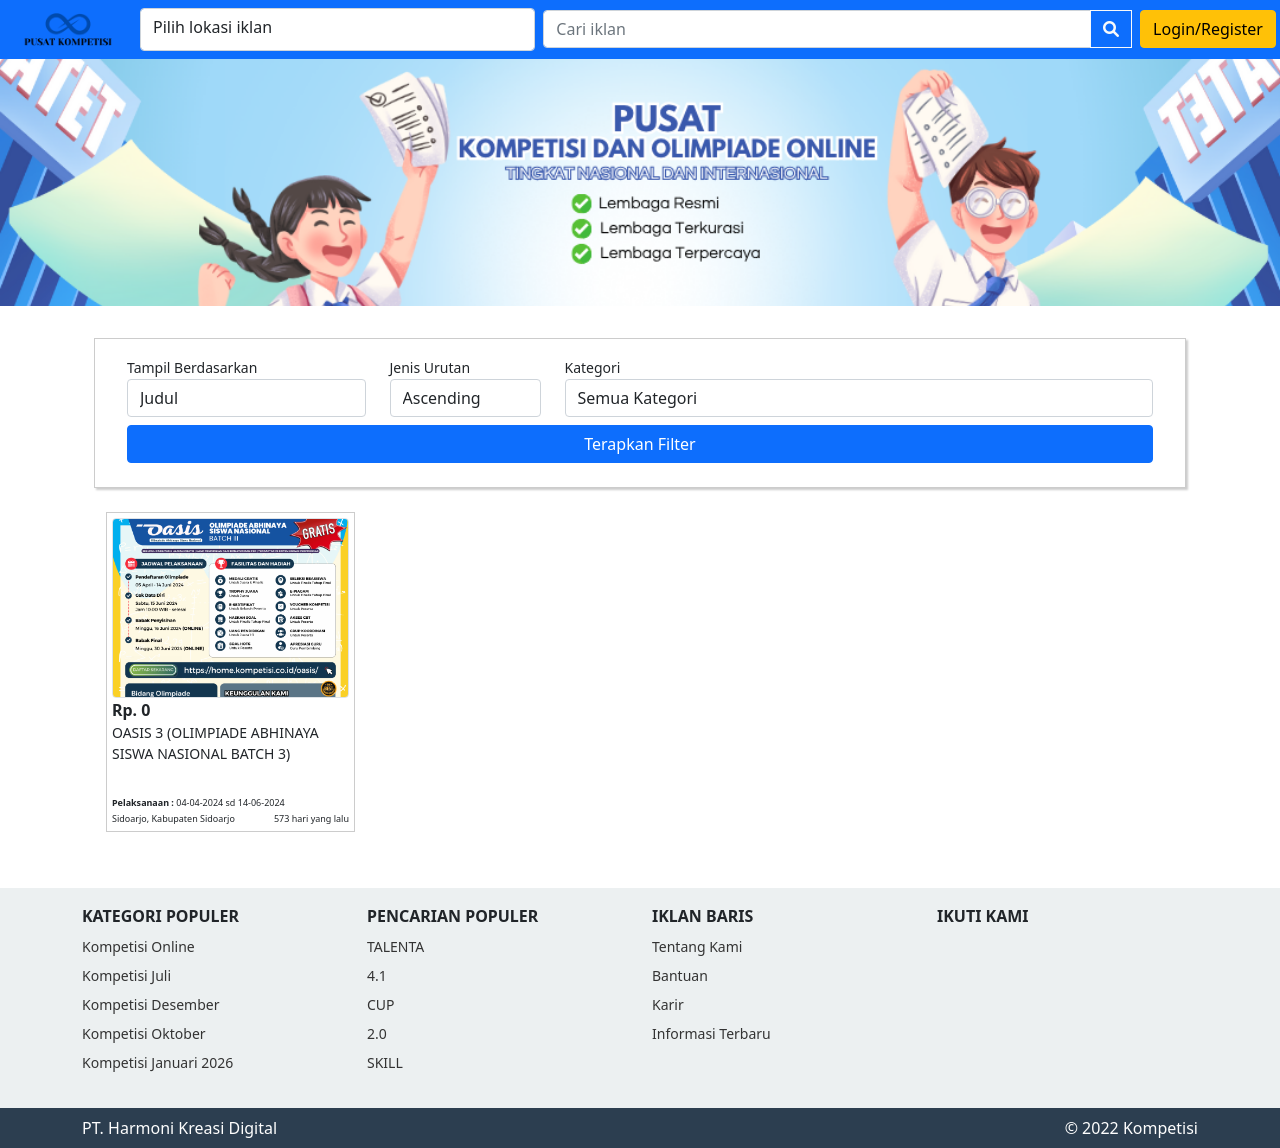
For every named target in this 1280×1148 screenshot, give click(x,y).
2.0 (377, 1033)
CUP (381, 1004)
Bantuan (680, 975)
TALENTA (395, 946)
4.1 (377, 975)
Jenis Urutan (430, 367)
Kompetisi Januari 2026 (157, 1062)
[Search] (817, 29)
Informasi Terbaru (711, 1033)
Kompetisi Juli (126, 975)
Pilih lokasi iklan (212, 27)
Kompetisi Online (138, 946)
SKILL (385, 1062)
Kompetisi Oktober (144, 1033)
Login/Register (1208, 29)
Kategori (593, 367)
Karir (668, 1004)
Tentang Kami (697, 946)
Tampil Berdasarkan (192, 367)
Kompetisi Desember (150, 1004)
